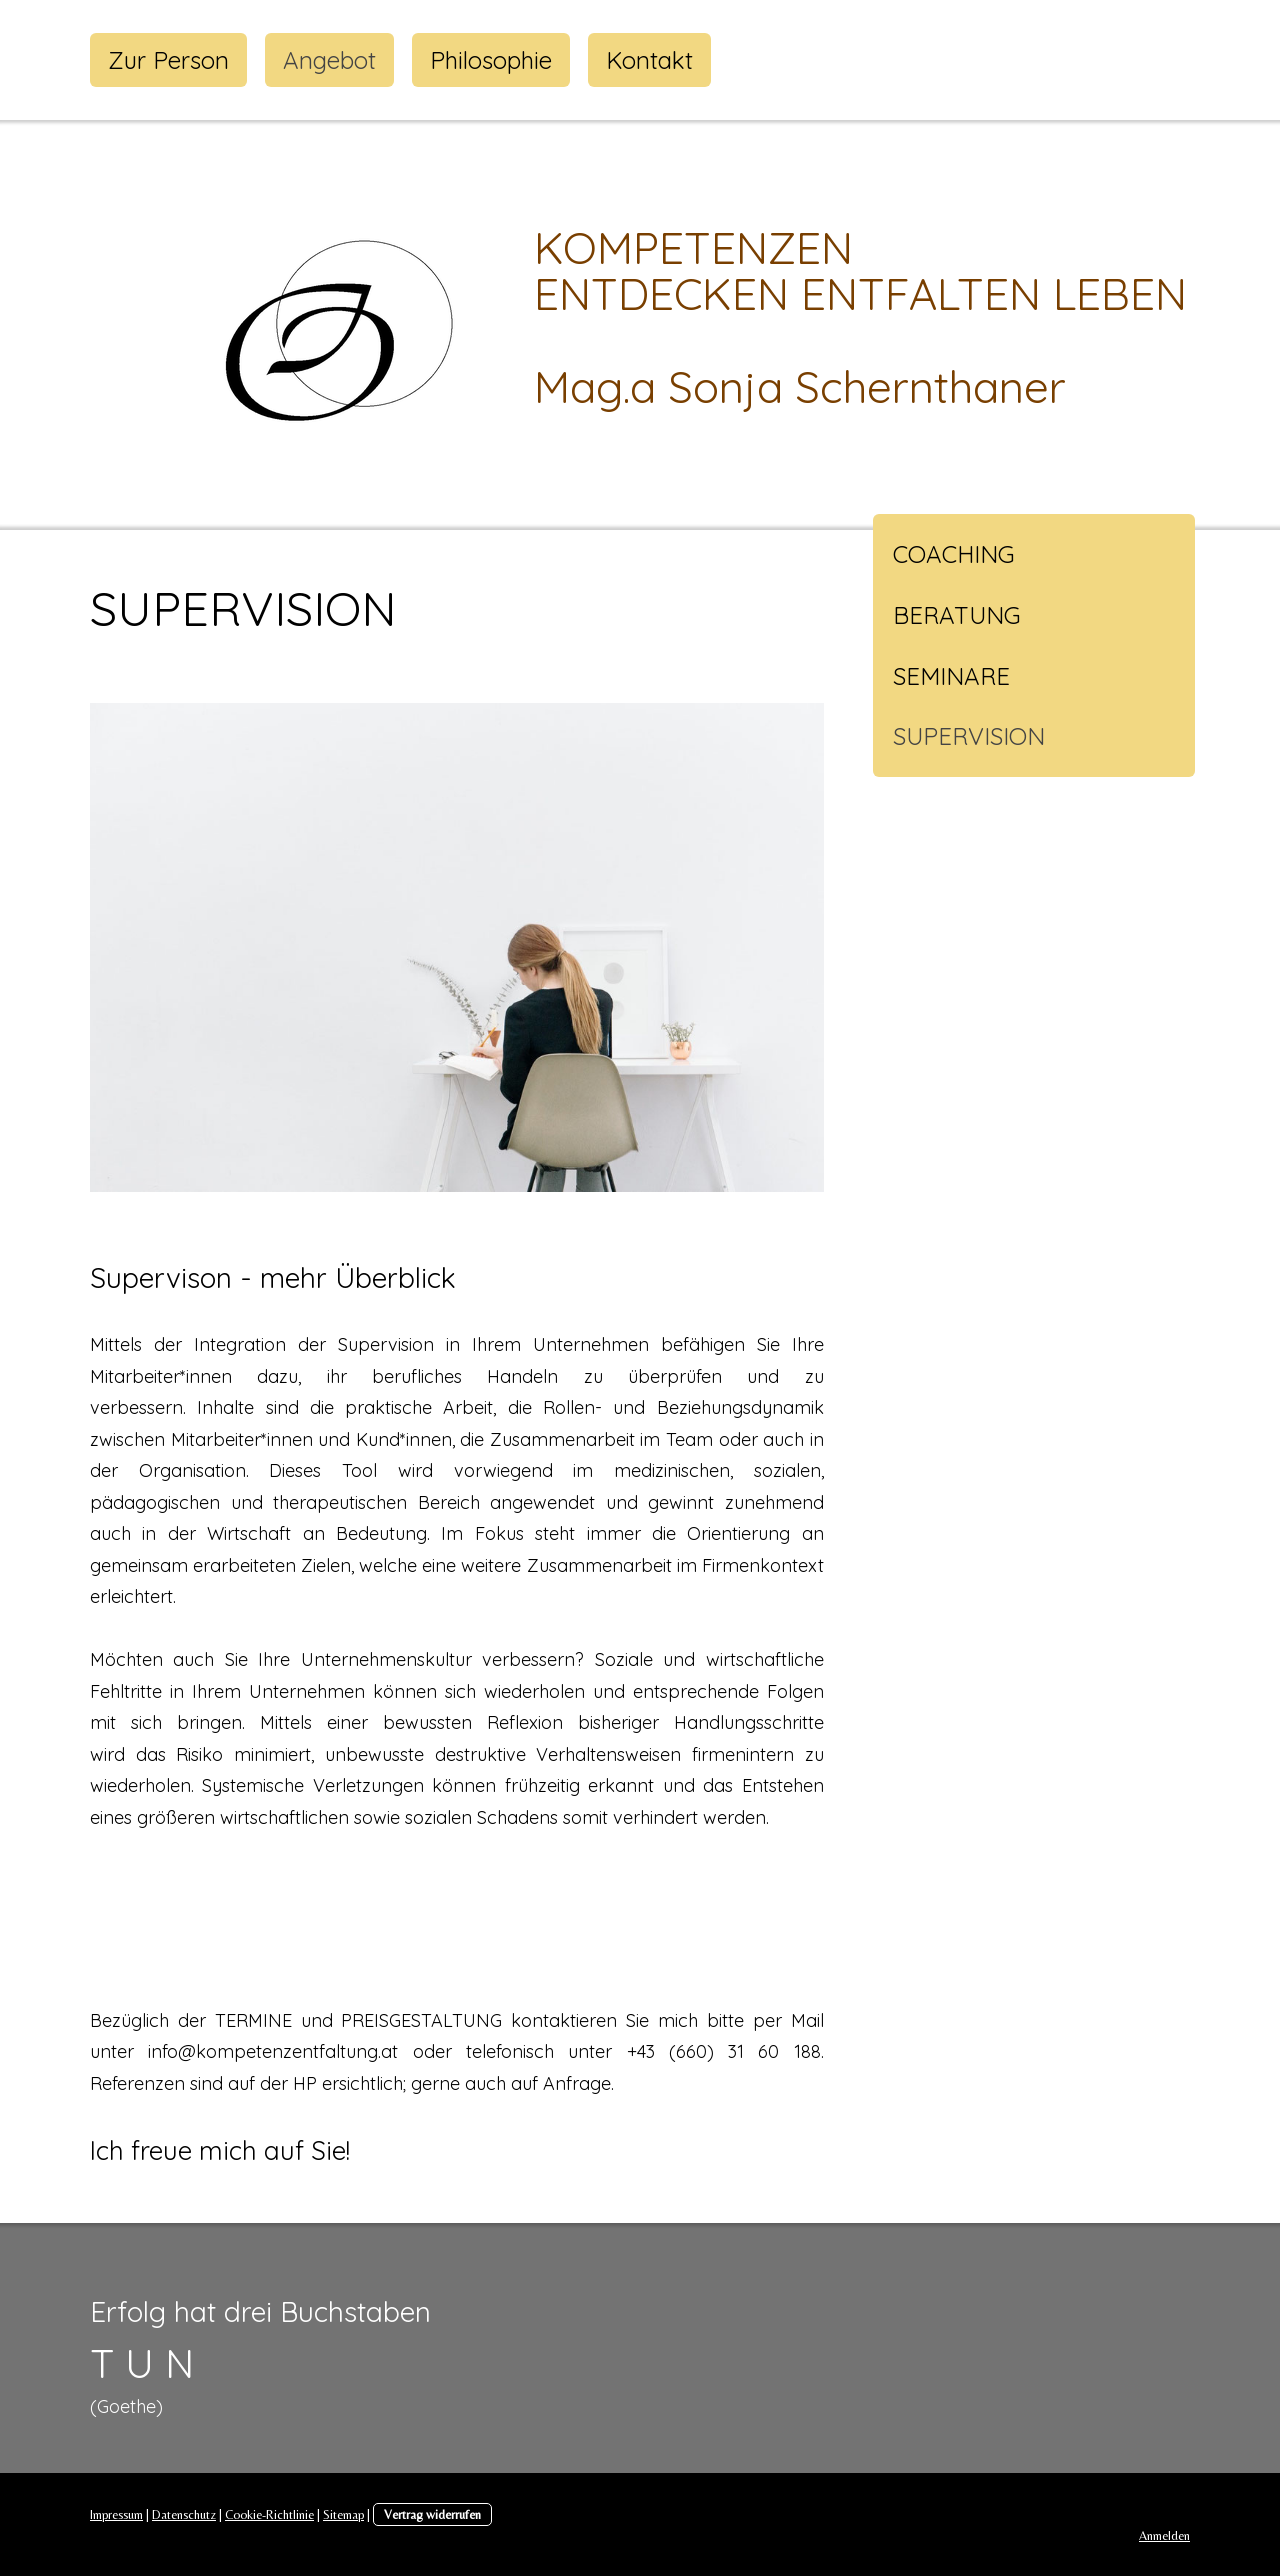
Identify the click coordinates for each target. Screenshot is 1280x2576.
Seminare (951, 676)
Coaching (954, 554)
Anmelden (1164, 2535)
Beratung (957, 615)
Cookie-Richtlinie (269, 2514)
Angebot (329, 60)
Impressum (116, 2514)
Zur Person (168, 60)
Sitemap (343, 2514)
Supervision (969, 736)
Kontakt (649, 60)
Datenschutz (184, 2514)
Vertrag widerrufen (432, 2514)
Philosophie (491, 60)
